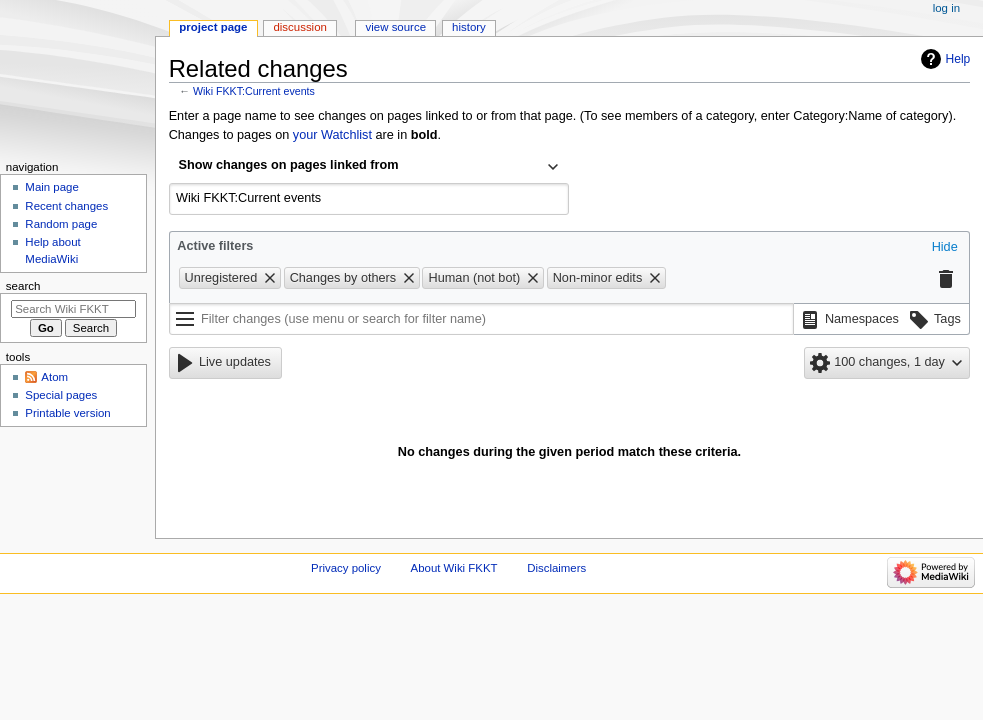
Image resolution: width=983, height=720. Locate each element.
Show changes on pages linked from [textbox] (289, 165)
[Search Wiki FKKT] (73, 309)
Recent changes (66, 206)
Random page (61, 224)
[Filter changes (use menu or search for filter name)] (481, 319)
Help (958, 59)
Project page (213, 27)
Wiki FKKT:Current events (254, 91)
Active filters (215, 246)
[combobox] (369, 167)
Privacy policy (346, 568)
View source (396, 27)
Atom (54, 377)
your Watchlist (332, 135)
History (469, 27)
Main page (52, 187)
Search (23, 286)
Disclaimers (556, 568)
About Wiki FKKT (454, 568)
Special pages (61, 395)
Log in (946, 8)
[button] (945, 248)
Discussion (299, 27)
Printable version (67, 413)
